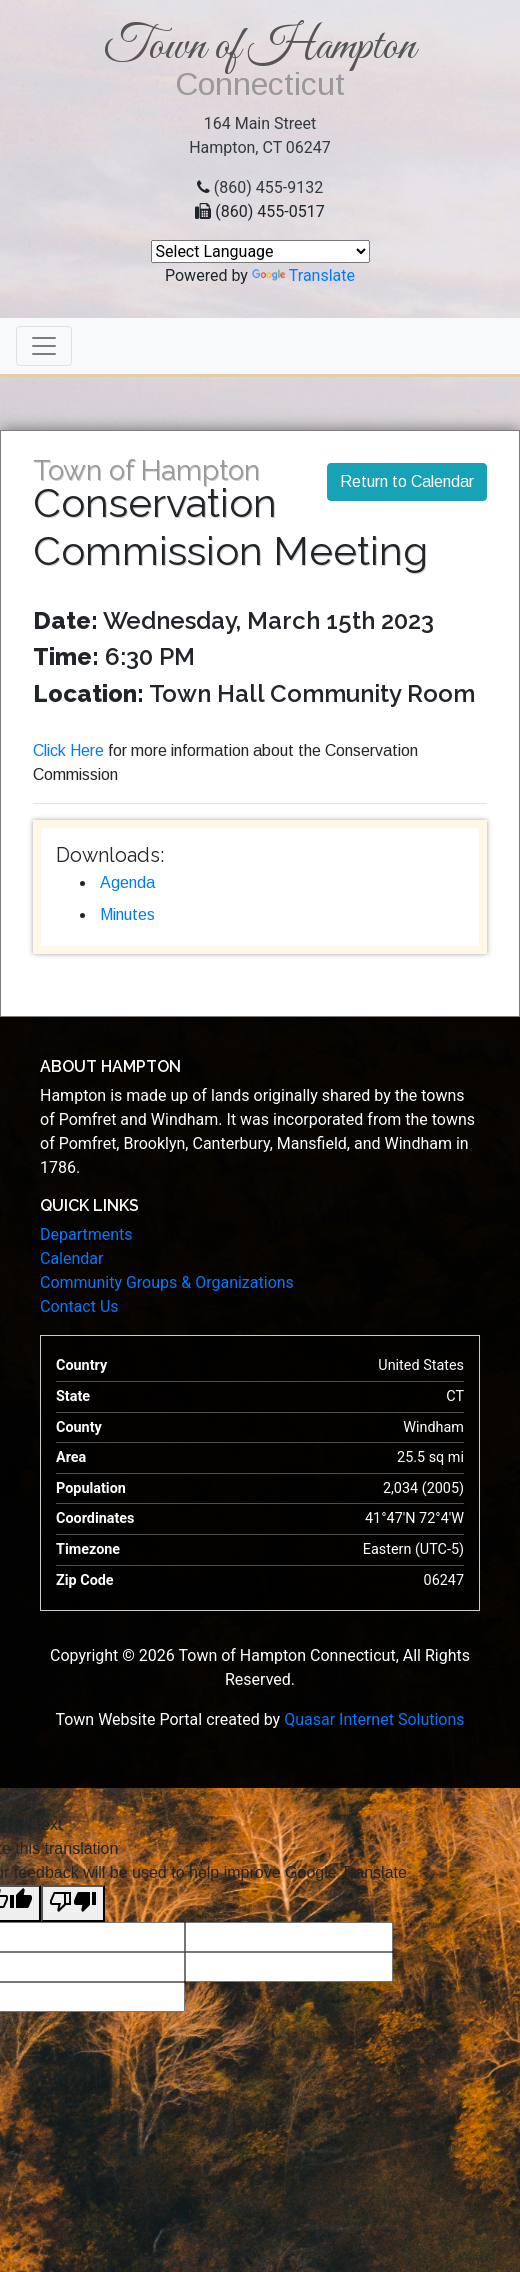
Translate (303, 275)
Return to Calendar (407, 481)
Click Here (68, 750)
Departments (86, 1234)
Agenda (127, 882)
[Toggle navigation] (44, 346)
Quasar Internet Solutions (374, 1719)
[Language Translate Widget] (260, 251)
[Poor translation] (73, 1903)
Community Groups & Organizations (167, 1282)
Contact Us (79, 1306)
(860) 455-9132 (268, 187)
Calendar (71, 1258)
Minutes (127, 914)
